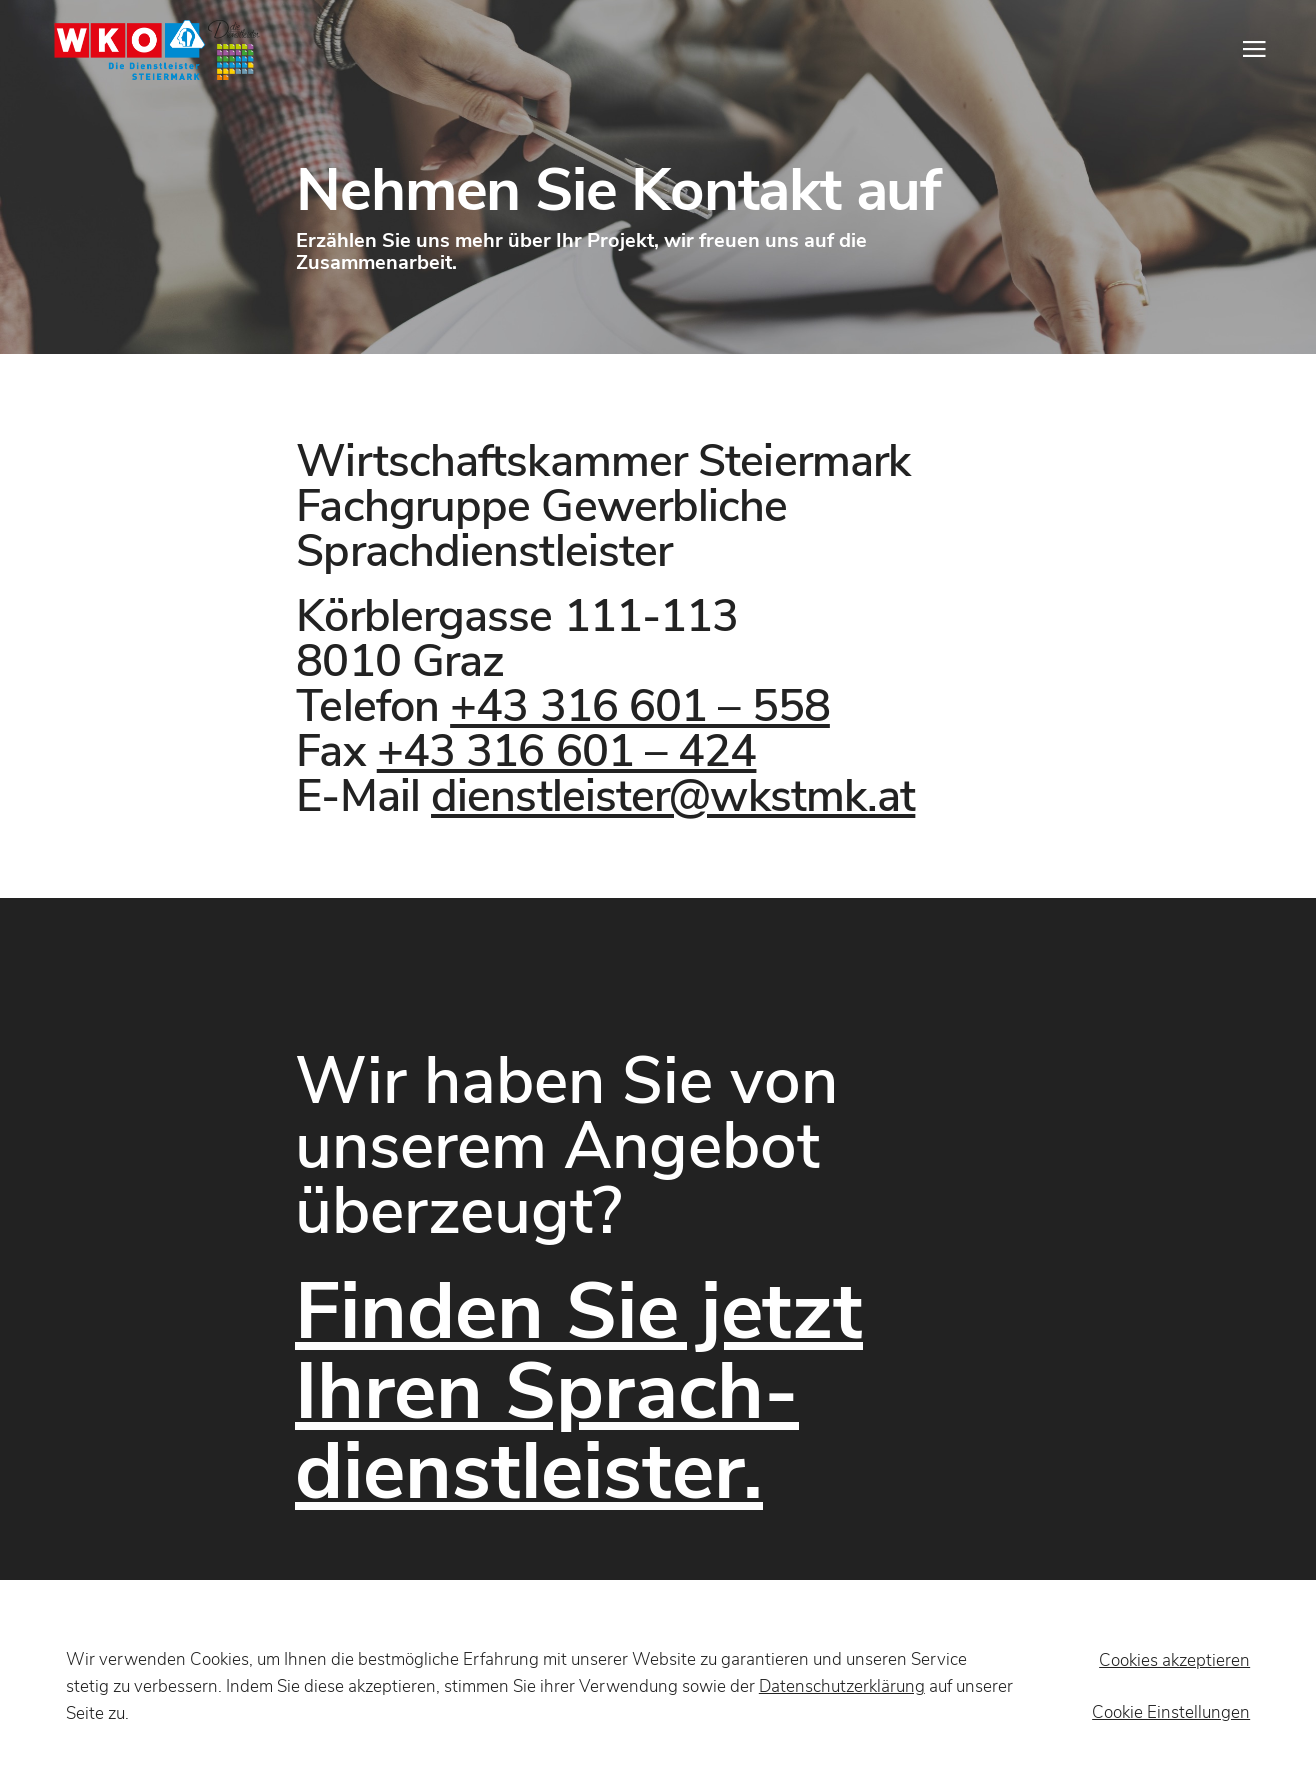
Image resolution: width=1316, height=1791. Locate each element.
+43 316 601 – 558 (640, 706)
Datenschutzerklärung (842, 1686)
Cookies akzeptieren (1174, 1660)
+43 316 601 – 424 (567, 751)
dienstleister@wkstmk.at (673, 796)
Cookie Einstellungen (1171, 1712)
